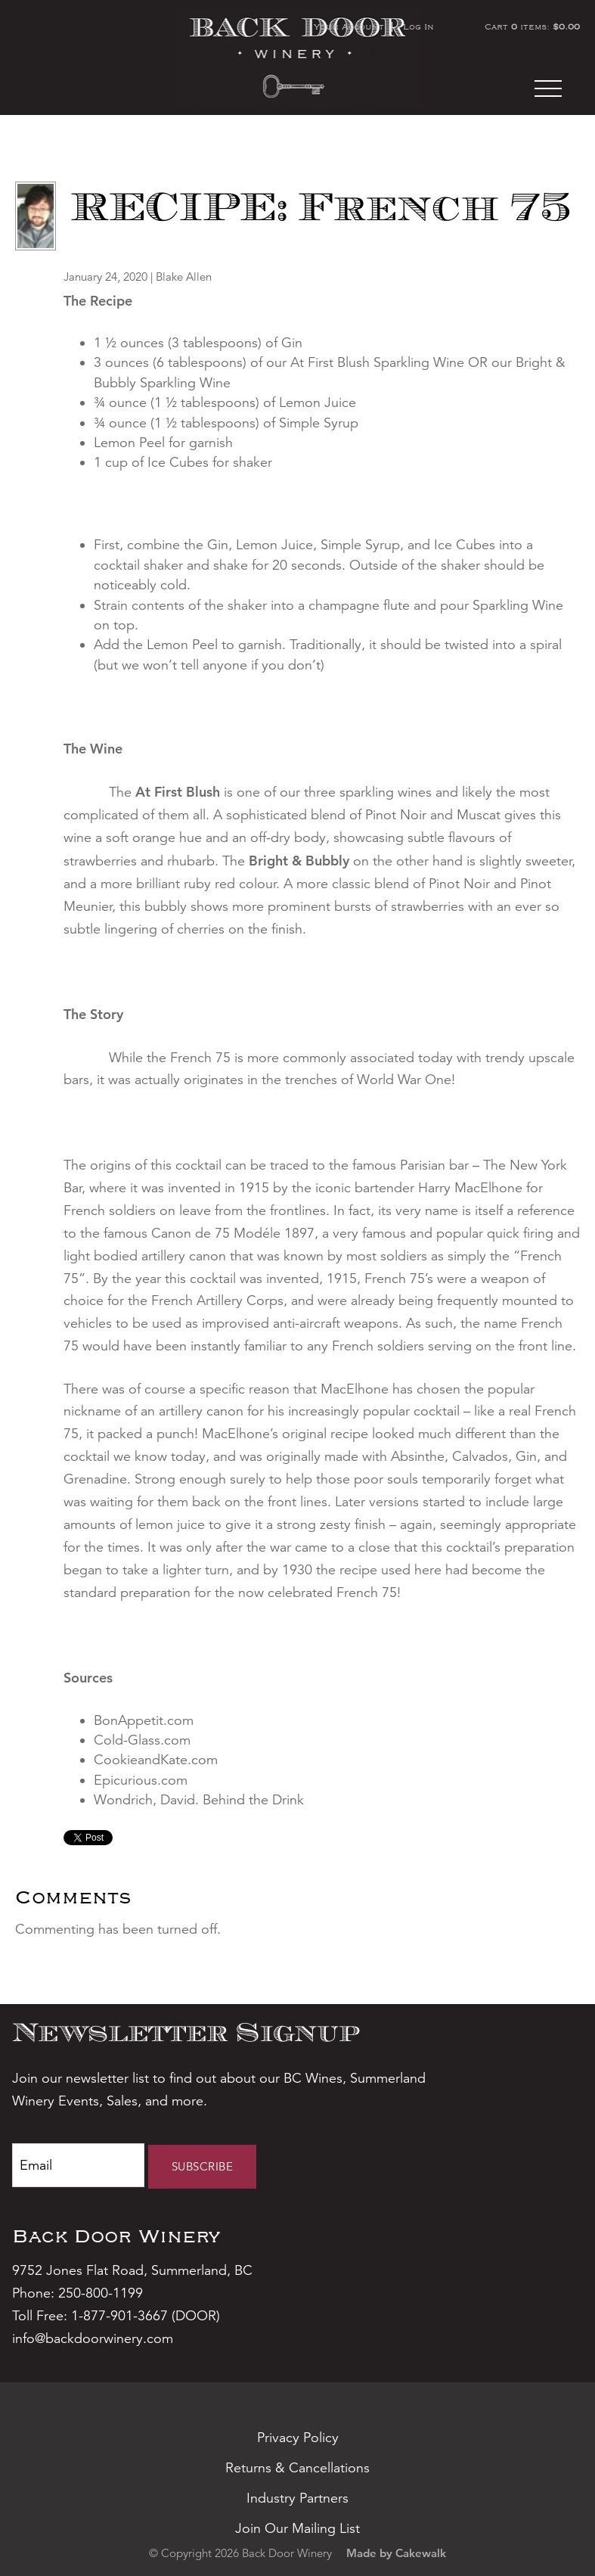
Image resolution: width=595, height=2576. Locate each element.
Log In (418, 26)
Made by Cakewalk (396, 2553)
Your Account (349, 26)
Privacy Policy (298, 2437)
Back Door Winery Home (297, 57)
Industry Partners (297, 2498)
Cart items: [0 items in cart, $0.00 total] (532, 26)
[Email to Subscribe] (78, 2165)
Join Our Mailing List (297, 2528)
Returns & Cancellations (297, 2467)
